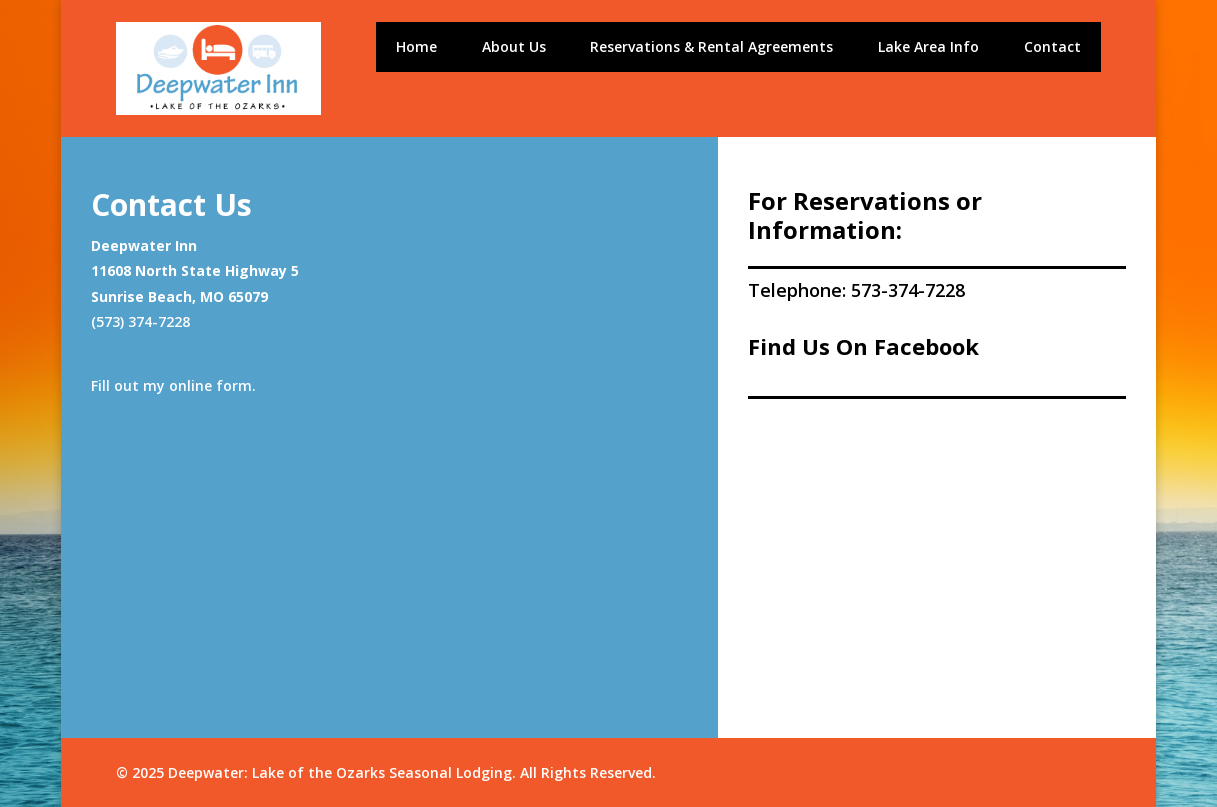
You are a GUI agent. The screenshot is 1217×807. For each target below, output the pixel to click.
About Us (514, 48)
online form (210, 385)
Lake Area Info (928, 48)
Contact (1052, 48)
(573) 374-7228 (140, 321)
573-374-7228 (908, 290)
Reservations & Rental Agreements (711, 48)
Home (416, 48)
